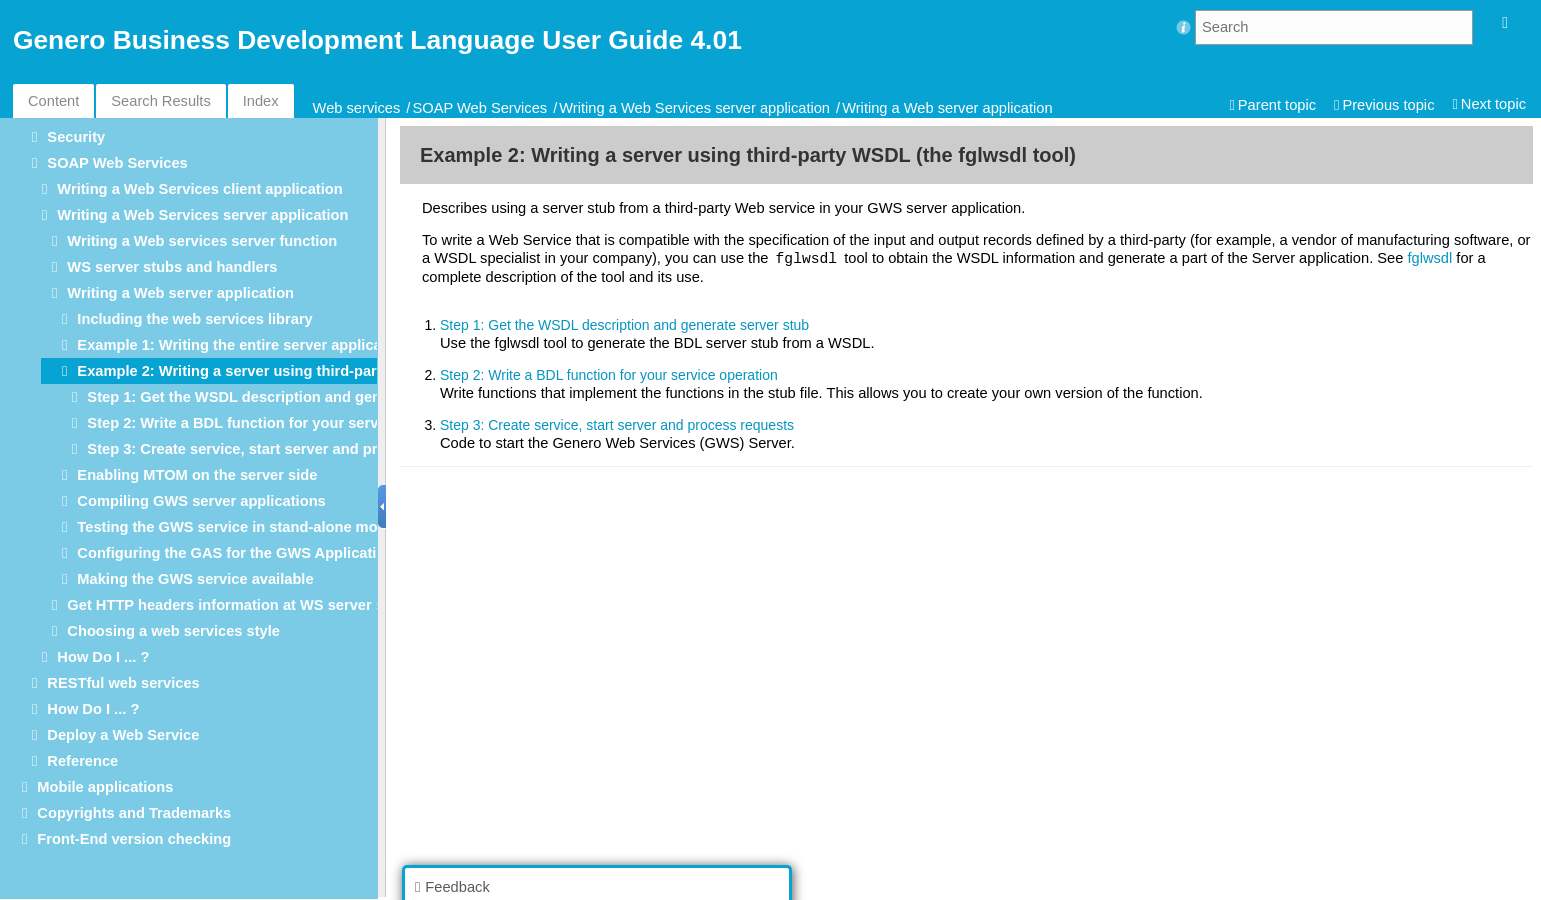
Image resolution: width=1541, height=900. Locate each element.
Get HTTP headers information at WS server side (236, 605)
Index (261, 101)
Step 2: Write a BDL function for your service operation (278, 423)
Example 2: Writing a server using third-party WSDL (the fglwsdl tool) (317, 371)
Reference (82, 761)
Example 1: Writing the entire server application (242, 345)
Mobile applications (105, 787)
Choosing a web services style (173, 631)
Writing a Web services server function (202, 241)
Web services (357, 108)
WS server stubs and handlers (172, 267)
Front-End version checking (134, 839)
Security (76, 137)
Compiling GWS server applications (201, 501)
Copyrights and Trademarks (134, 813)
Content (53, 101)
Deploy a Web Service (123, 735)
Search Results (160, 101)
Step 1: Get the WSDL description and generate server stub (293, 397)
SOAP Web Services (479, 108)
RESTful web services (123, 683)
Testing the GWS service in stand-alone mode (235, 527)
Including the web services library (194, 319)
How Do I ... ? (103, 657)
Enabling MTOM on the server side (197, 475)
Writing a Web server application (947, 108)
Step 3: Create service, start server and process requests (285, 449)
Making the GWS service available (195, 579)
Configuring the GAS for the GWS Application (235, 553)
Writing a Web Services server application (694, 108)
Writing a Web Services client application (199, 189)
